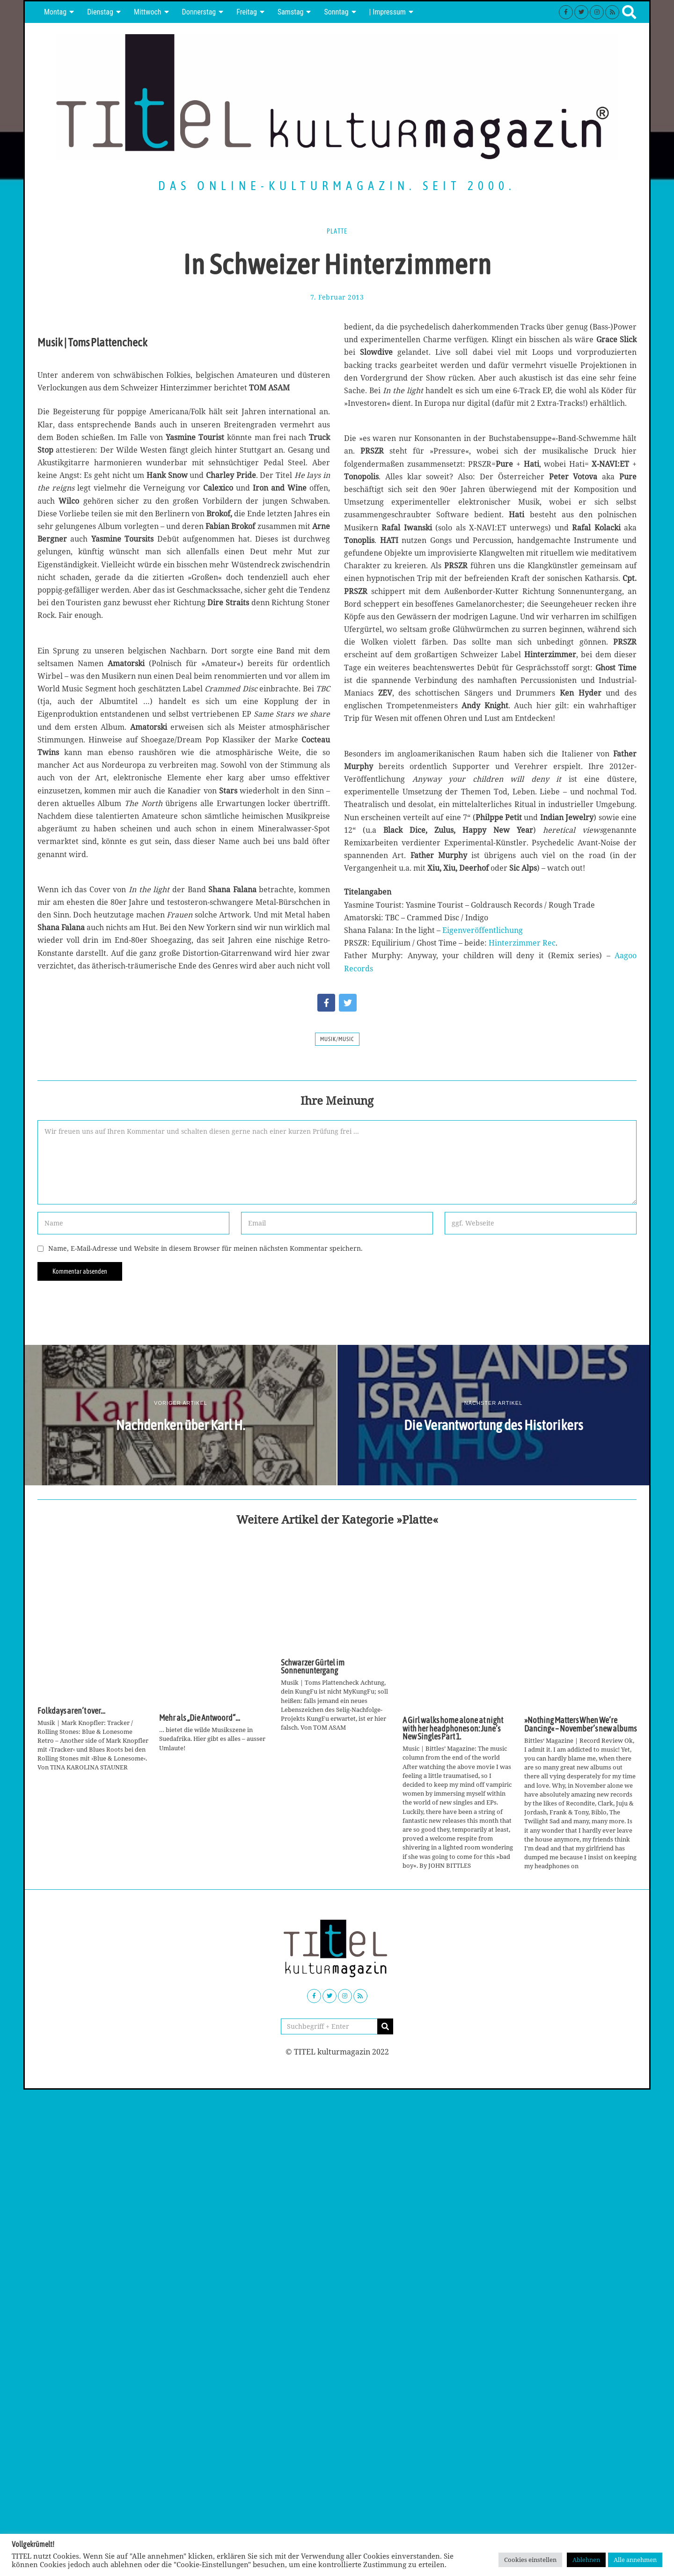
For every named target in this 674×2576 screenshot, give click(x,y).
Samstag (291, 11)
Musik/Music (337, 1039)
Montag (55, 11)
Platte (337, 231)
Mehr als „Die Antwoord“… (199, 1718)
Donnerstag (199, 11)
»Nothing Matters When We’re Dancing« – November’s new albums (580, 1724)
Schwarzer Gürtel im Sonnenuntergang (312, 1667)
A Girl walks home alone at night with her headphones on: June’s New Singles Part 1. (453, 1728)
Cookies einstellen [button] (530, 2559)
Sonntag (336, 11)
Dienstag (100, 11)
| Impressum (387, 11)
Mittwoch (147, 11)
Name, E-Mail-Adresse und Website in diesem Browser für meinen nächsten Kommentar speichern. (205, 1248)
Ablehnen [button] (586, 2559)
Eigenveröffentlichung (482, 930)
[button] (385, 2026)
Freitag (246, 11)
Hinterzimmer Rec (522, 943)
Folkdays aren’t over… (71, 1711)
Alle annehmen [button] (635, 2559)
